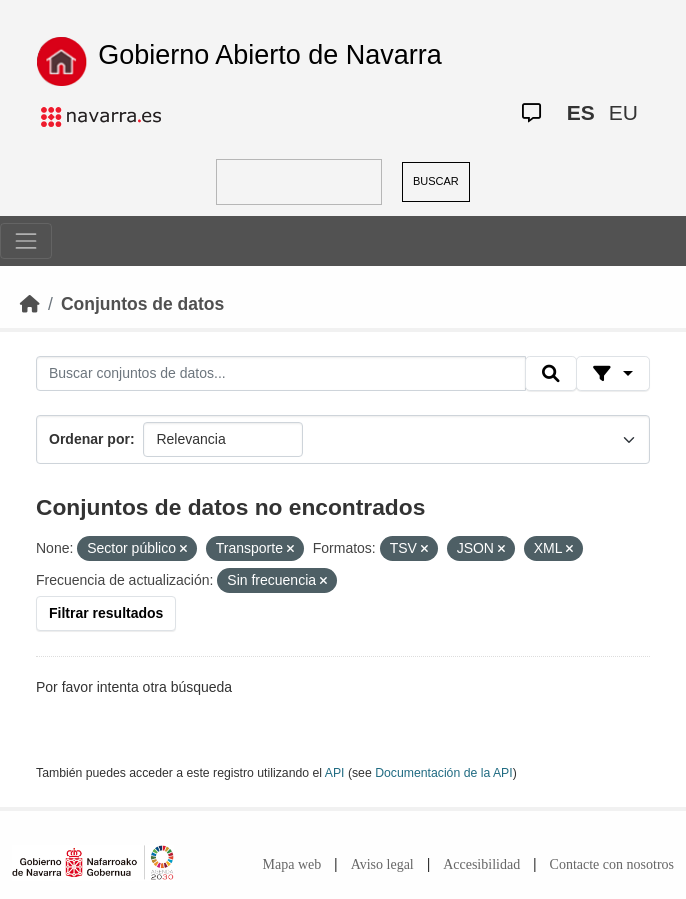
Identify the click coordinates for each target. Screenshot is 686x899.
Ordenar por (89, 439)
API (335, 773)
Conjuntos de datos (142, 304)
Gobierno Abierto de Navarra (270, 55)
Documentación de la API (444, 773)
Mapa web (292, 864)
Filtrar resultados (106, 613)
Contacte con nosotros (612, 864)
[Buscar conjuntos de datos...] (281, 374)
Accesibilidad (481, 864)
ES (581, 112)
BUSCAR (436, 181)
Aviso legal (382, 864)
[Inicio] (30, 304)
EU (623, 112)
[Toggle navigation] (26, 241)
